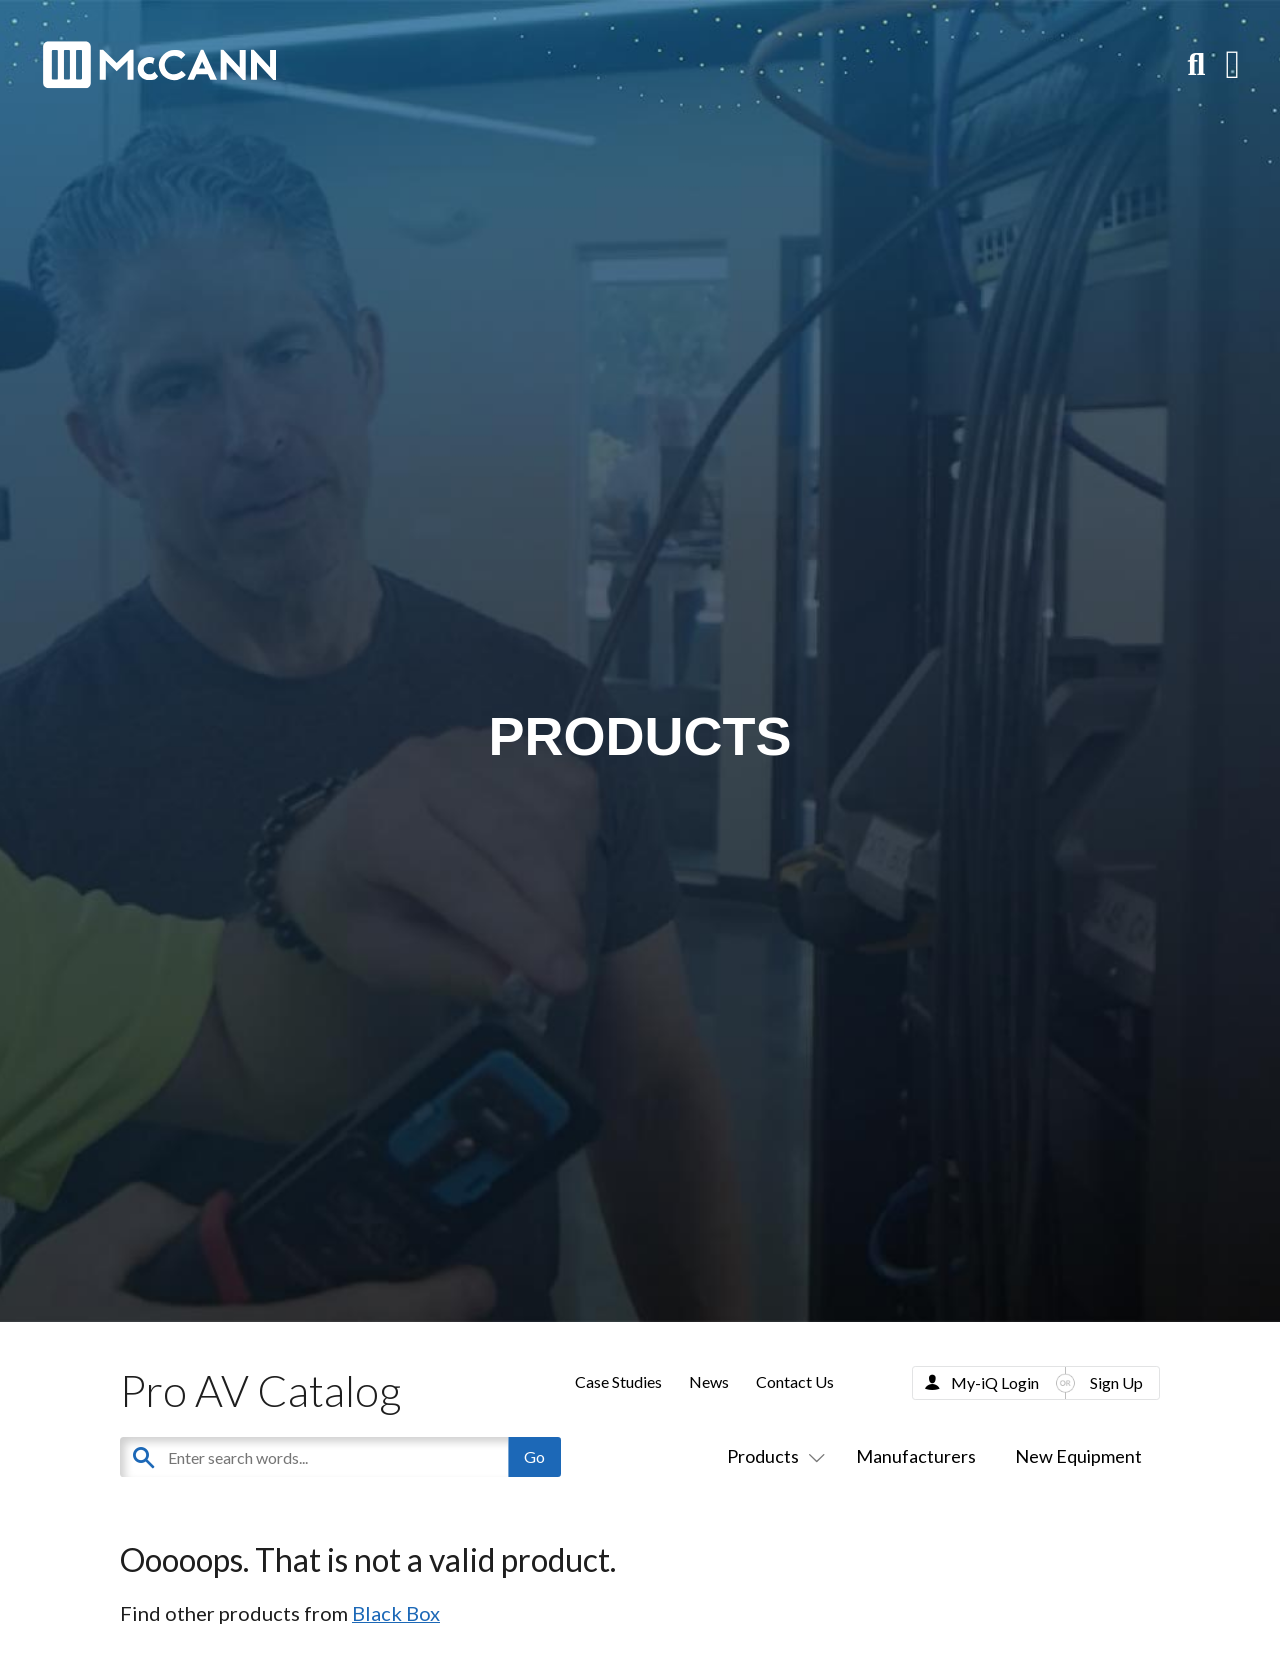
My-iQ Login (995, 1382)
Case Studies (618, 1381)
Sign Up (1116, 1382)
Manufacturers (916, 1456)
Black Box (396, 1613)
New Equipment (1078, 1456)
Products (772, 1456)
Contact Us (795, 1381)
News (709, 1381)
